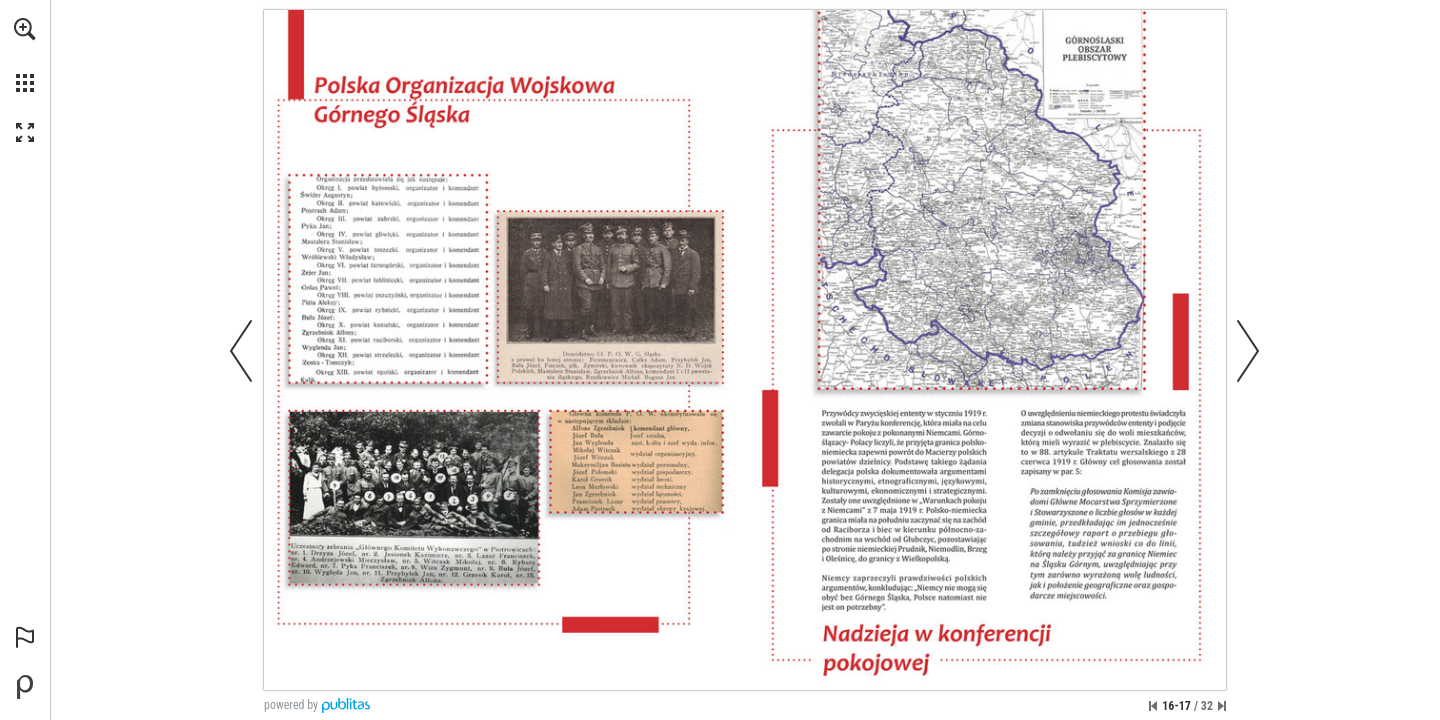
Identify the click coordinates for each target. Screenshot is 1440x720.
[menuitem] (25, 55)
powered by (291, 705)
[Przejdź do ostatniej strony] (1222, 706)
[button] (25, 29)
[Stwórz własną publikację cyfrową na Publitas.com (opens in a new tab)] (25, 687)
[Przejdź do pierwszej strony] (1153, 706)
